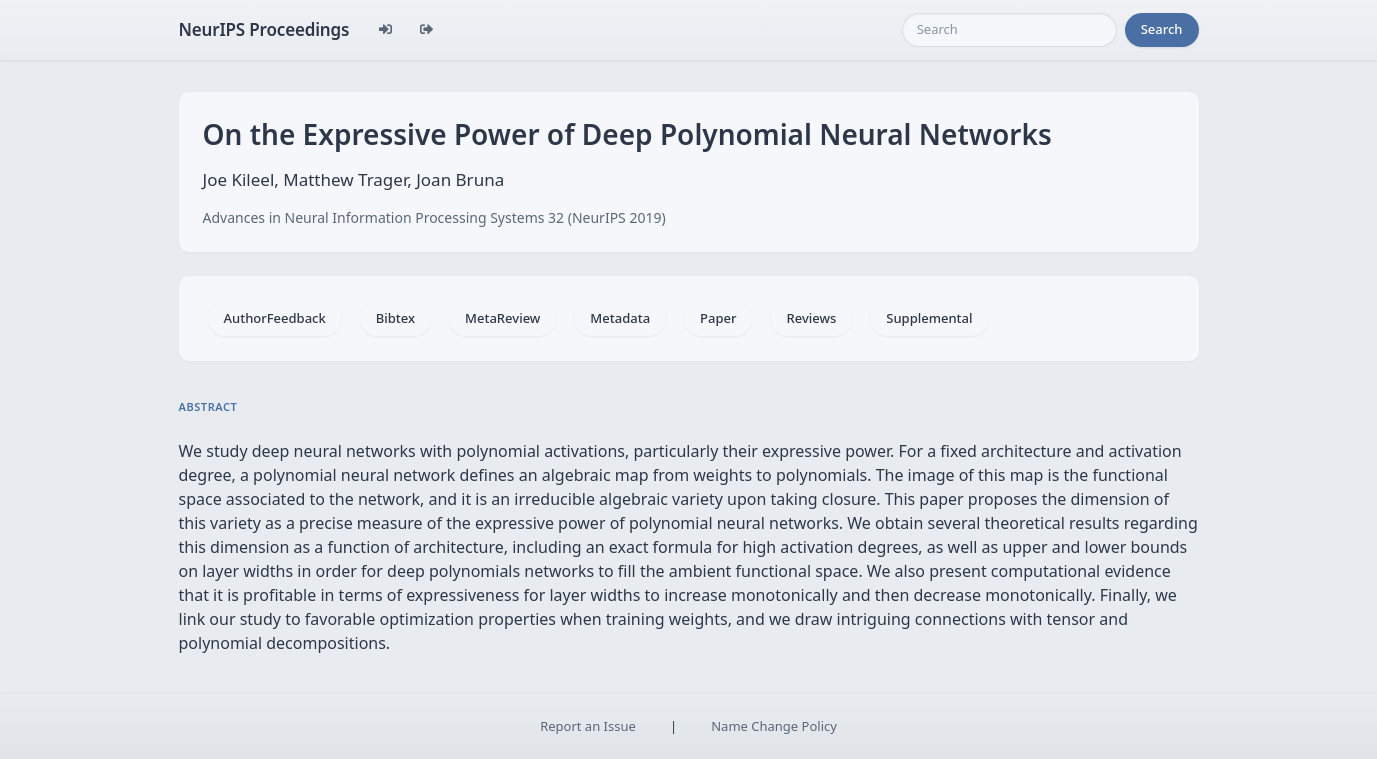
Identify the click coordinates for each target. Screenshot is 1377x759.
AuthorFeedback (275, 318)
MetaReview (502, 318)
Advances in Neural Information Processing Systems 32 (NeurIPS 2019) (434, 217)
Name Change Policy (774, 726)
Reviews (811, 318)
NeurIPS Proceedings (264, 29)
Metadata (620, 318)
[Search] (1009, 30)
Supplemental (929, 318)
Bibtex (395, 318)
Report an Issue (588, 726)
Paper (718, 318)
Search (1162, 29)
